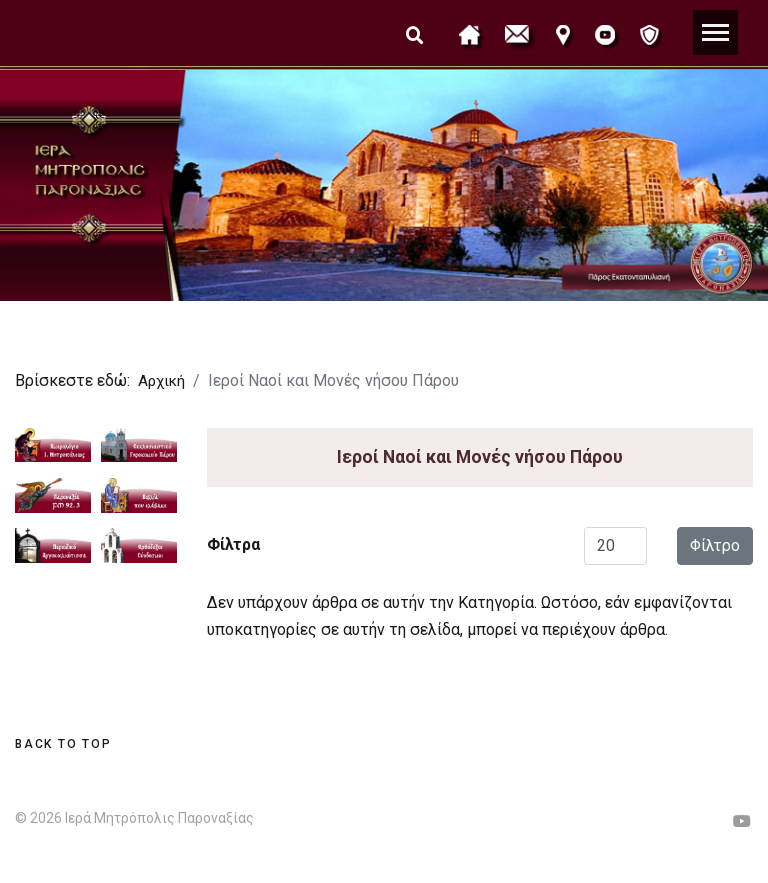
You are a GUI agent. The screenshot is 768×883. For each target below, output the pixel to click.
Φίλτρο (715, 545)
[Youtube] (742, 821)
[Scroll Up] (63, 744)
